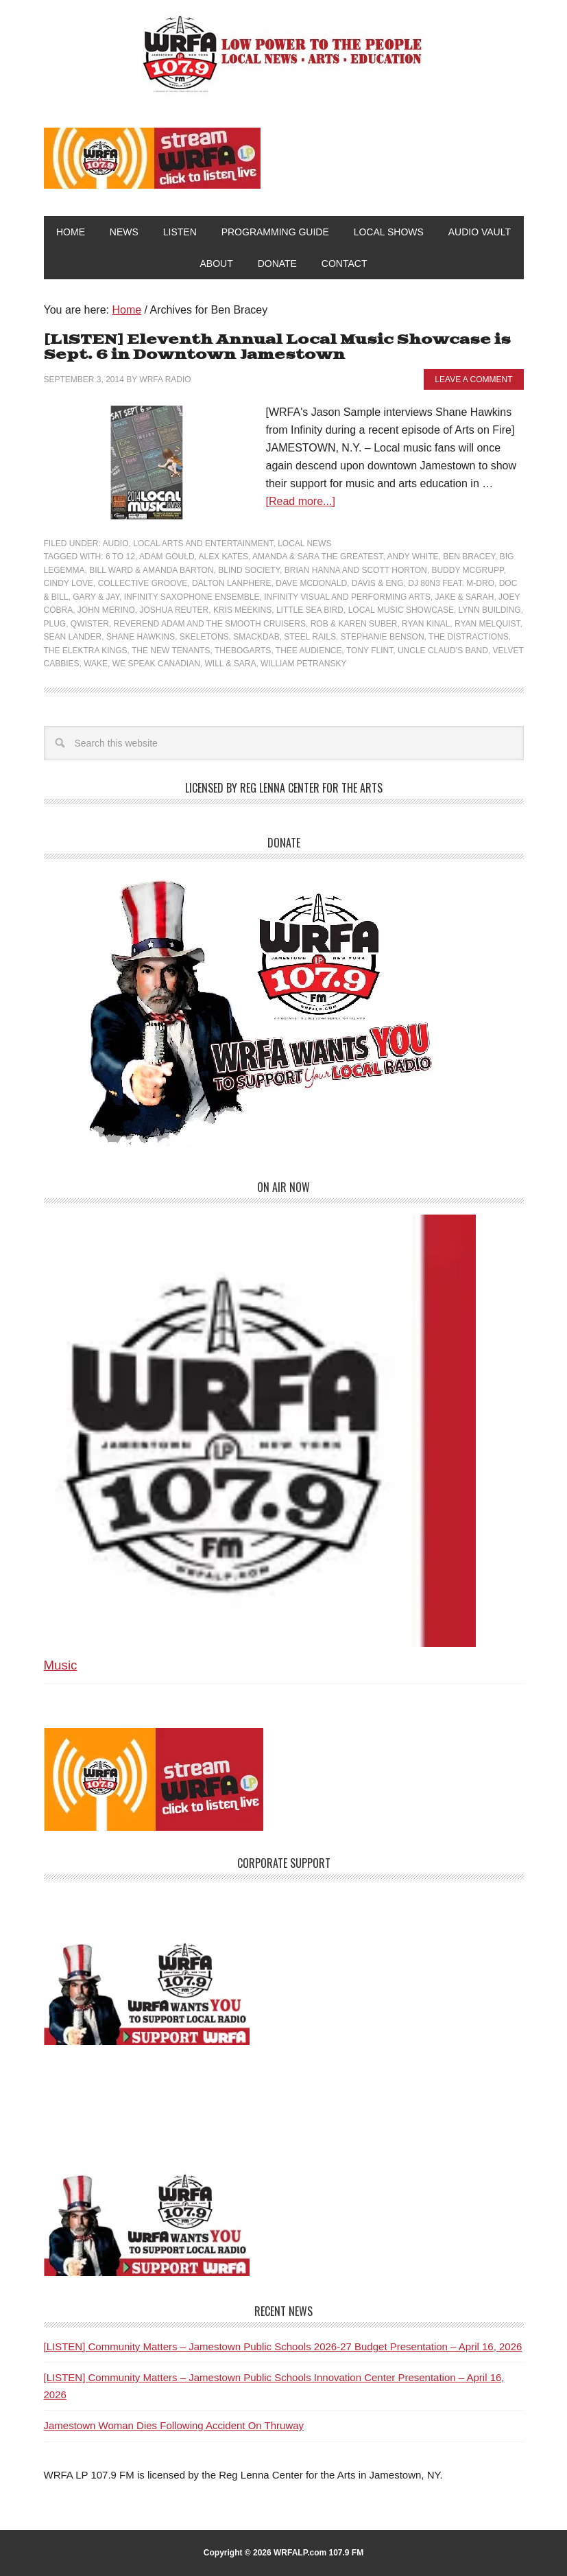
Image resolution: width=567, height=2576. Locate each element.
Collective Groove (143, 583)
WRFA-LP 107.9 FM (283, 53)
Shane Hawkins (140, 637)
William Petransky (303, 663)
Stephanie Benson (382, 637)
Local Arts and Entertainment (203, 543)
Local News (304, 543)
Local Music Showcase (401, 610)
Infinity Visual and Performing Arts (347, 597)
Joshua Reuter (174, 610)
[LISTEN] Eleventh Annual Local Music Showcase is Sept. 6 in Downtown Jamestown (277, 347)
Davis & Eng (378, 583)
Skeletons (204, 637)
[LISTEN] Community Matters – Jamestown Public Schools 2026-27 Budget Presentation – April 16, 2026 (283, 2346)
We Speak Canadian (156, 663)
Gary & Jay (96, 597)
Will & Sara (230, 663)
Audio (116, 543)
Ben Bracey (469, 556)
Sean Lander (73, 637)
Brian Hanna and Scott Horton (356, 570)
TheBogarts (243, 650)
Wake (96, 663)
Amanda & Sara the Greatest (317, 556)
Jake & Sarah (464, 597)
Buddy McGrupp (467, 570)
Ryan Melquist (487, 624)
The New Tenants (171, 650)
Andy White (412, 556)
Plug (55, 624)
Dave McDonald (311, 583)
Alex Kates (223, 556)
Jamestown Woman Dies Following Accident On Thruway (174, 2425)
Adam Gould (167, 556)
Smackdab (256, 637)
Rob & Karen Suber (354, 624)
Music (60, 1665)
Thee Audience (309, 650)
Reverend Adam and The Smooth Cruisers (210, 624)
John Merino (106, 610)
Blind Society (249, 570)
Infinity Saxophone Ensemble (192, 597)
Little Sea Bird (309, 610)
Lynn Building (490, 610)
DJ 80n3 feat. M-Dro (451, 583)
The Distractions (469, 637)
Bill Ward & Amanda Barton (151, 570)
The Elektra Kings (86, 650)
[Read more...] (300, 501)
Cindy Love (68, 583)
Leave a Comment (473, 379)
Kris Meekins (242, 610)
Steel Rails (310, 637)
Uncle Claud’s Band (443, 650)
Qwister (90, 624)
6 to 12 (120, 556)
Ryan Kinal (426, 624)
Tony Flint (369, 650)
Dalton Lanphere (232, 583)
